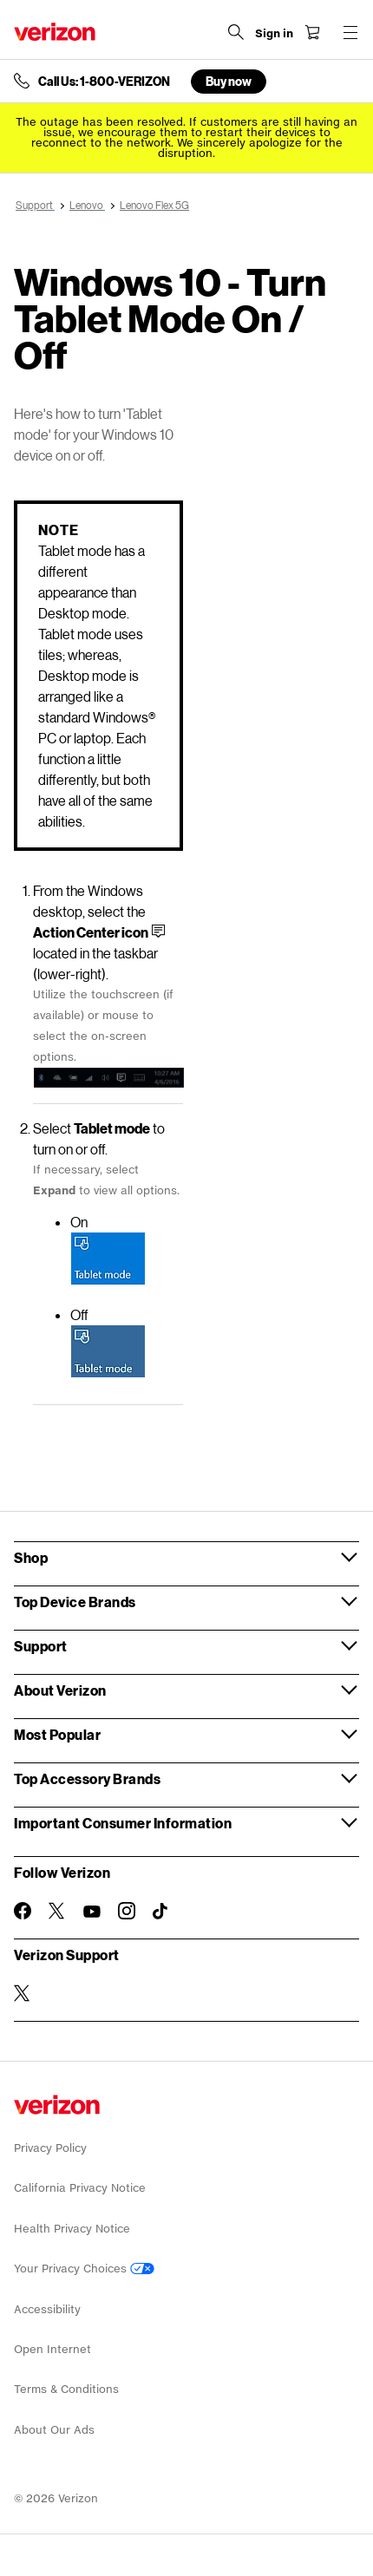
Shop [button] (31, 1557)
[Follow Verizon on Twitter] (57, 1910)
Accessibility (47, 2309)
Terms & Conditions (66, 2389)
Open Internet (52, 2349)
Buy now (229, 81)
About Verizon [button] (60, 1690)
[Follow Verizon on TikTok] (161, 1911)
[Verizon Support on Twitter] (22, 1993)
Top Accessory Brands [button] (87, 1778)
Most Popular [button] (57, 1734)
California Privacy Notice (80, 2187)
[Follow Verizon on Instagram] (126, 1910)
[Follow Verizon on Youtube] (92, 1911)
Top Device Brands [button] (75, 1601)
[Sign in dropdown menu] (274, 33)
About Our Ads (54, 2429)
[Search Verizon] (236, 32)
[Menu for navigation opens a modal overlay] (350, 32)
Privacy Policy (50, 2147)
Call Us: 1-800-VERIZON (104, 81)
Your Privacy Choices (84, 2268)
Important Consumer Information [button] (123, 1822)
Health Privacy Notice (72, 2228)
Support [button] (41, 1646)
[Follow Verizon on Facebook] (22, 1910)
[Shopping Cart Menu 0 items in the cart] (312, 32)
